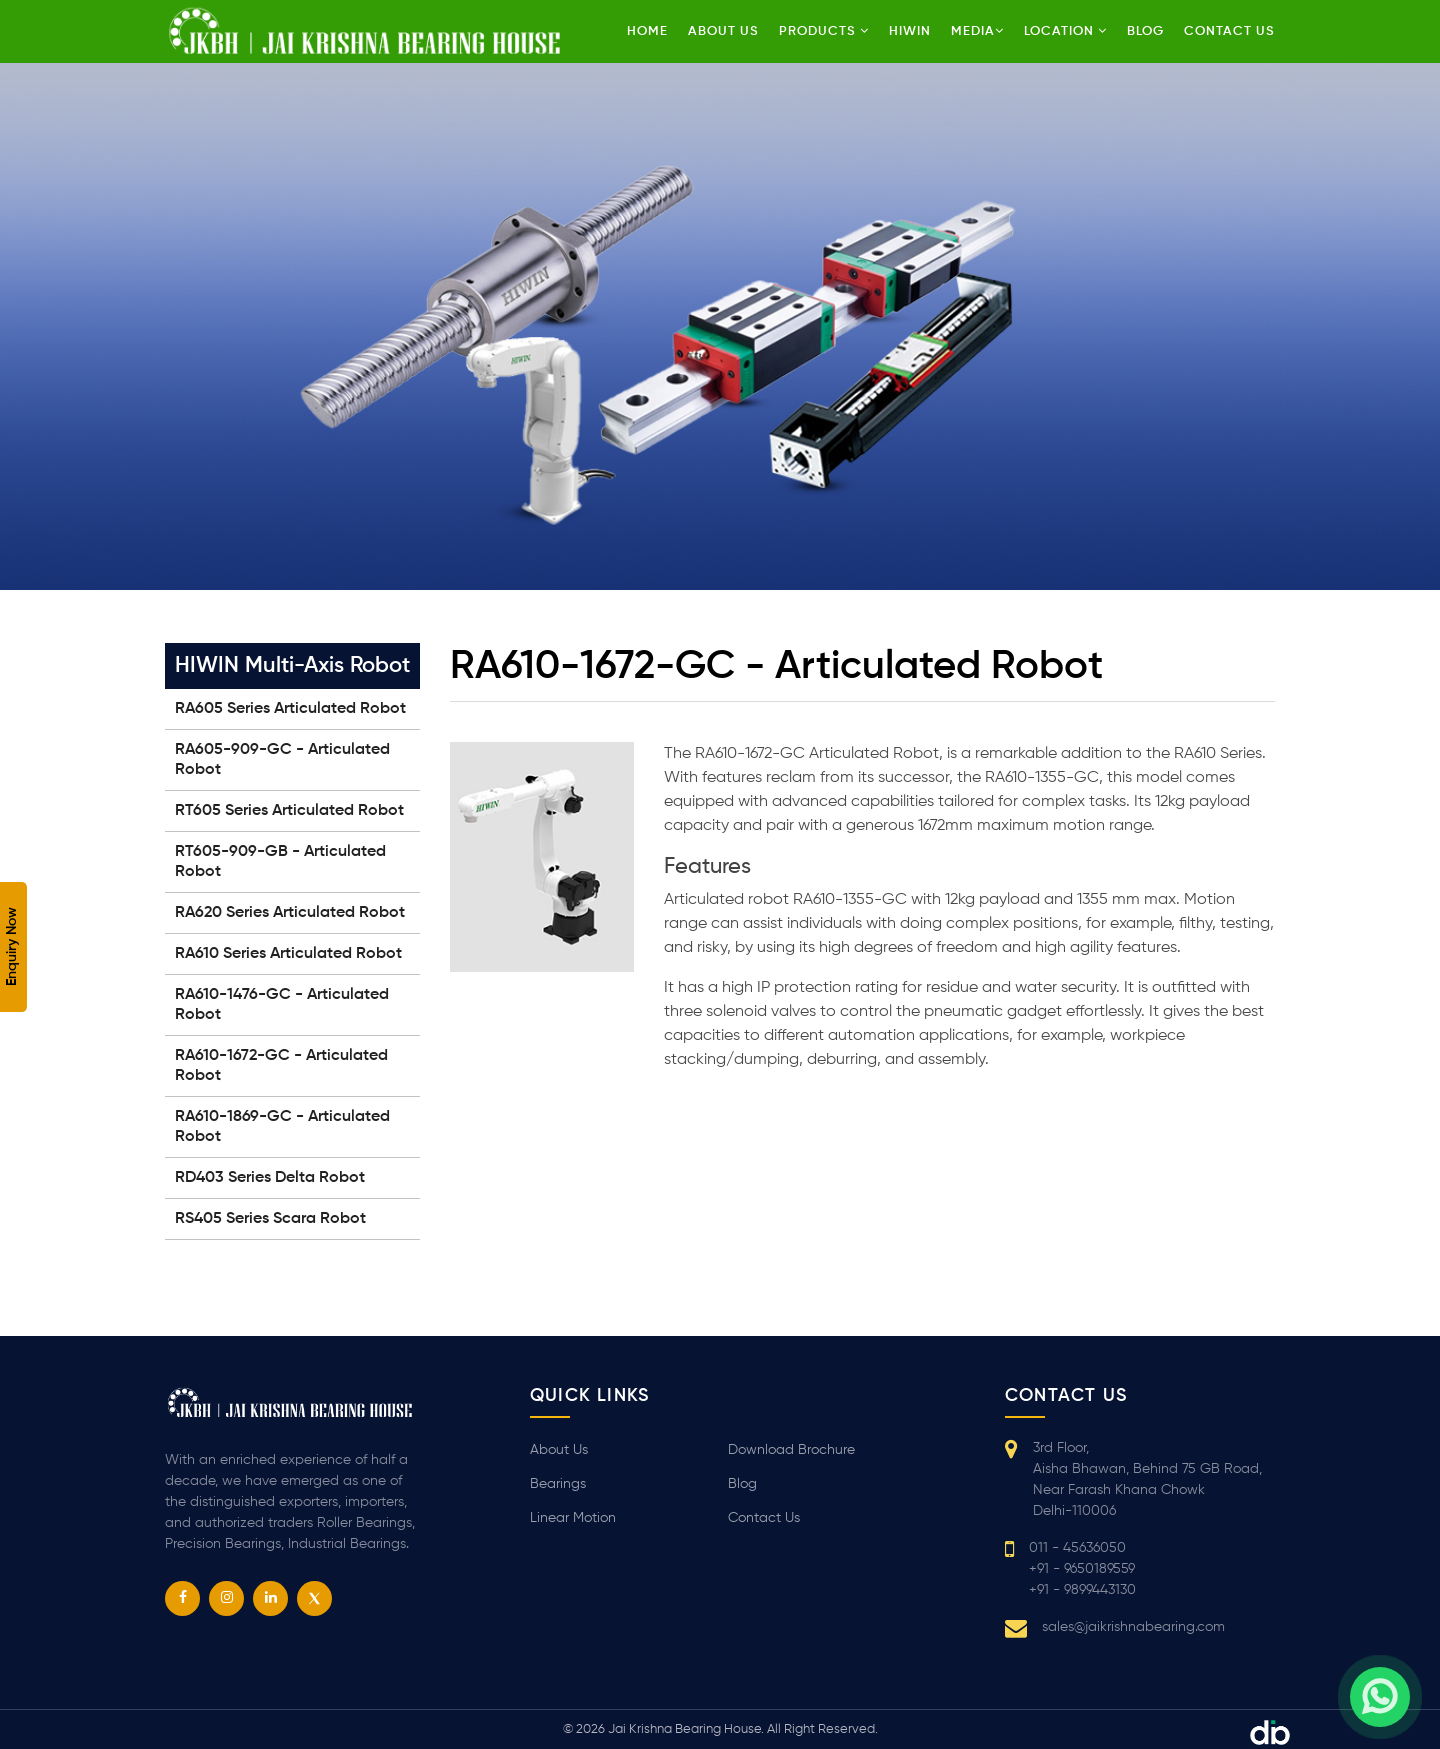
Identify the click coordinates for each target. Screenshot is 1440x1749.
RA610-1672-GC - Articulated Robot (281, 1066)
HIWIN (910, 31)
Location (1065, 31)
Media (977, 31)
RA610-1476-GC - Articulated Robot (282, 1005)
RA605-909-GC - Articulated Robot (282, 760)
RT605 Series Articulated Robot (289, 811)
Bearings (558, 1484)
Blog (1145, 31)
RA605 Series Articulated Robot (290, 709)
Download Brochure (791, 1450)
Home (647, 31)
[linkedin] (270, 1598)
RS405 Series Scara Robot (270, 1219)
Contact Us (764, 1518)
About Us (723, 31)
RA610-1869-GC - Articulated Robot (282, 1127)
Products (824, 31)
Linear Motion (573, 1518)
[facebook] (182, 1598)
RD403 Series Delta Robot (270, 1178)
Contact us (1229, 31)
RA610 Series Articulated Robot (288, 954)
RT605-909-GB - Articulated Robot (280, 862)
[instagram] (226, 1598)
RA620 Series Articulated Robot (290, 913)
